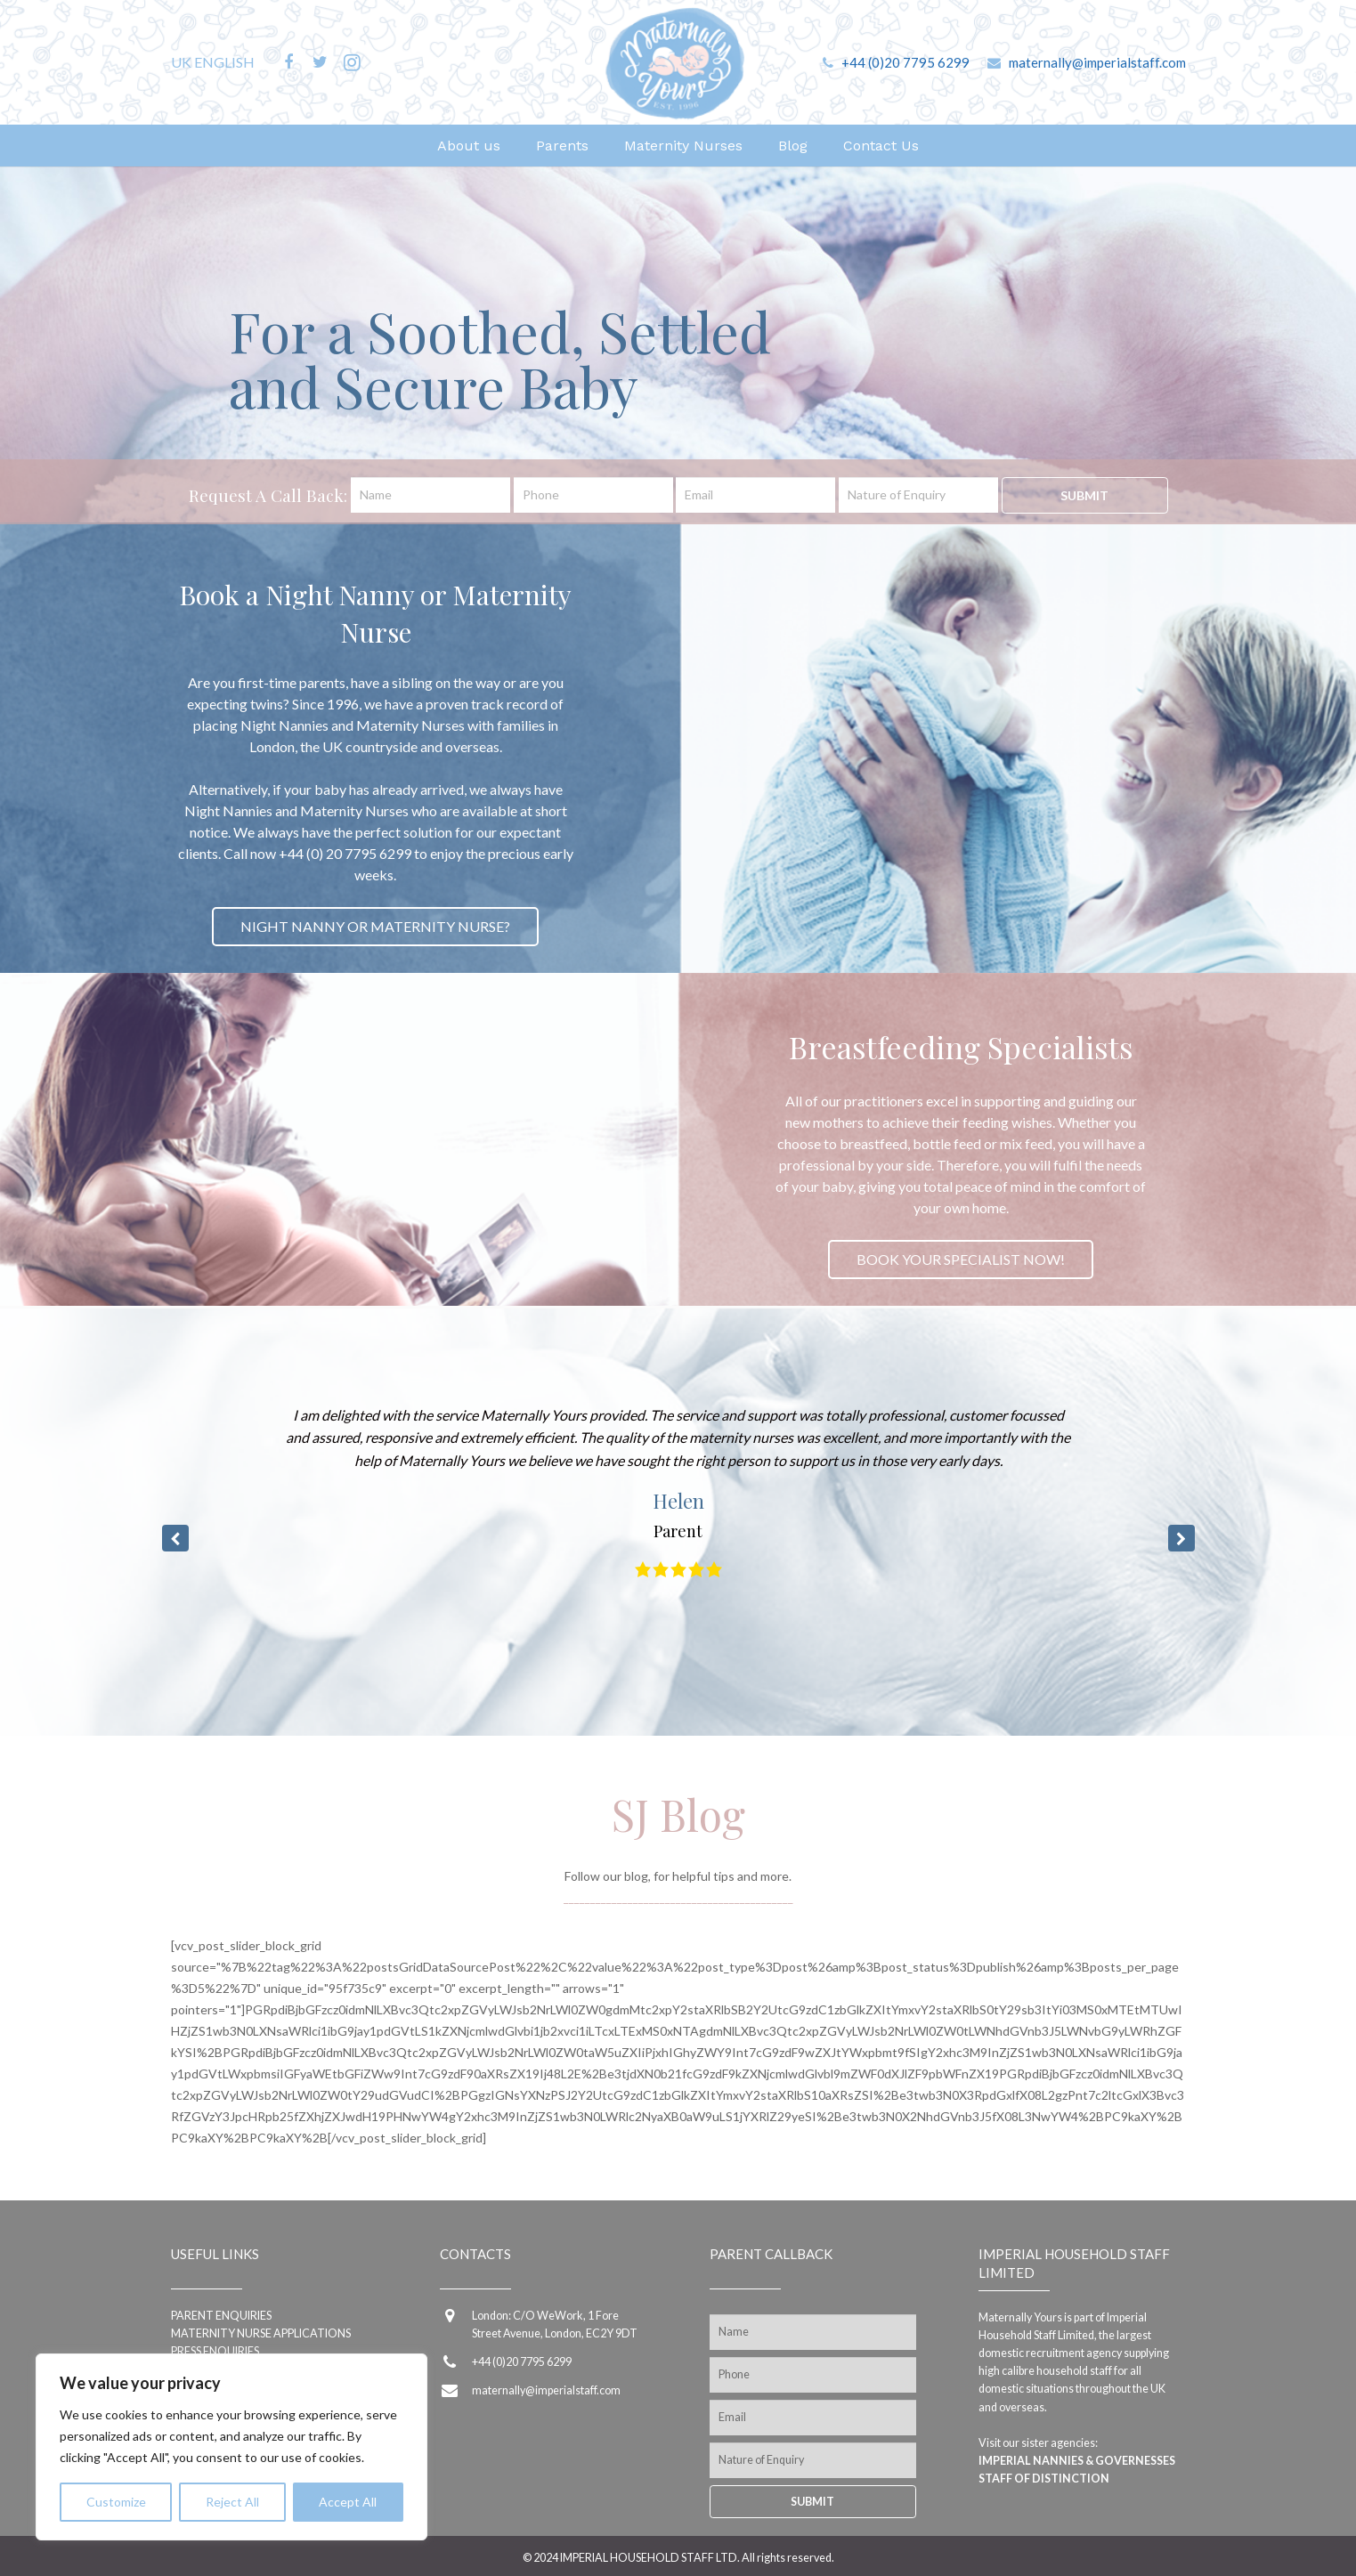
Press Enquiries (215, 2351)
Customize (116, 2501)
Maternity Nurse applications (261, 2333)
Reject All (232, 2501)
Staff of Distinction (1043, 2478)
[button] (1181, 1538)
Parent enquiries (221, 2315)
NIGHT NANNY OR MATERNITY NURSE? (375, 926)
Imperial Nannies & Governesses (1076, 2460)
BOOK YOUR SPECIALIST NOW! (961, 1259)
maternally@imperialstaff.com (1097, 62)
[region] (231, 2446)
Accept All (348, 2501)
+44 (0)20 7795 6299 (905, 62)
